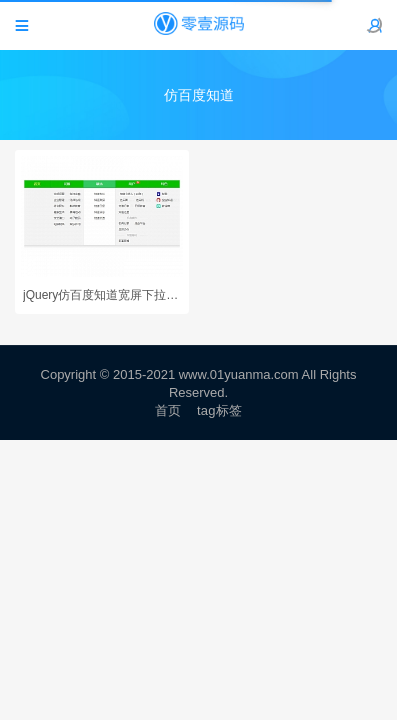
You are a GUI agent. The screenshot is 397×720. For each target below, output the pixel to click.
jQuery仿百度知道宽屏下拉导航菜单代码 (102, 295)
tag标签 (219, 410)
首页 (168, 410)
